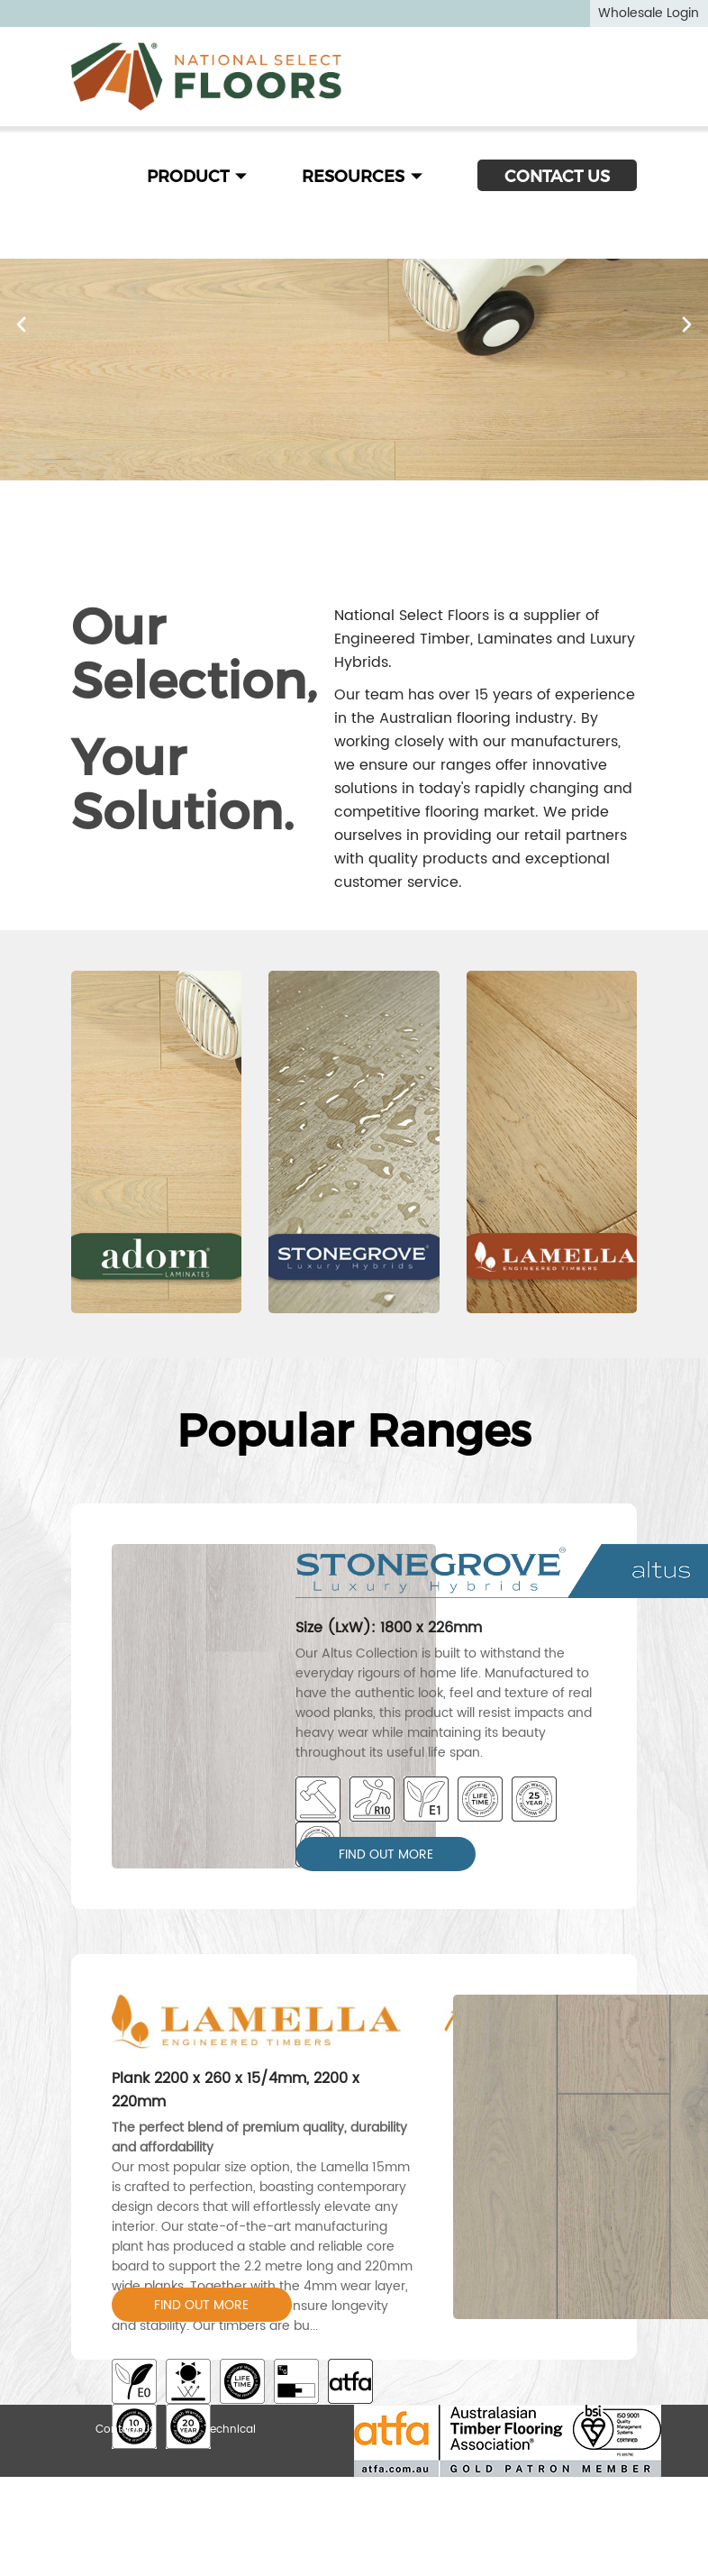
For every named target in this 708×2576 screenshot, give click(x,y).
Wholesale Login (648, 13)
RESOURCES (362, 177)
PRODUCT (197, 177)
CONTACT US (557, 177)
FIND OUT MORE (386, 1854)
